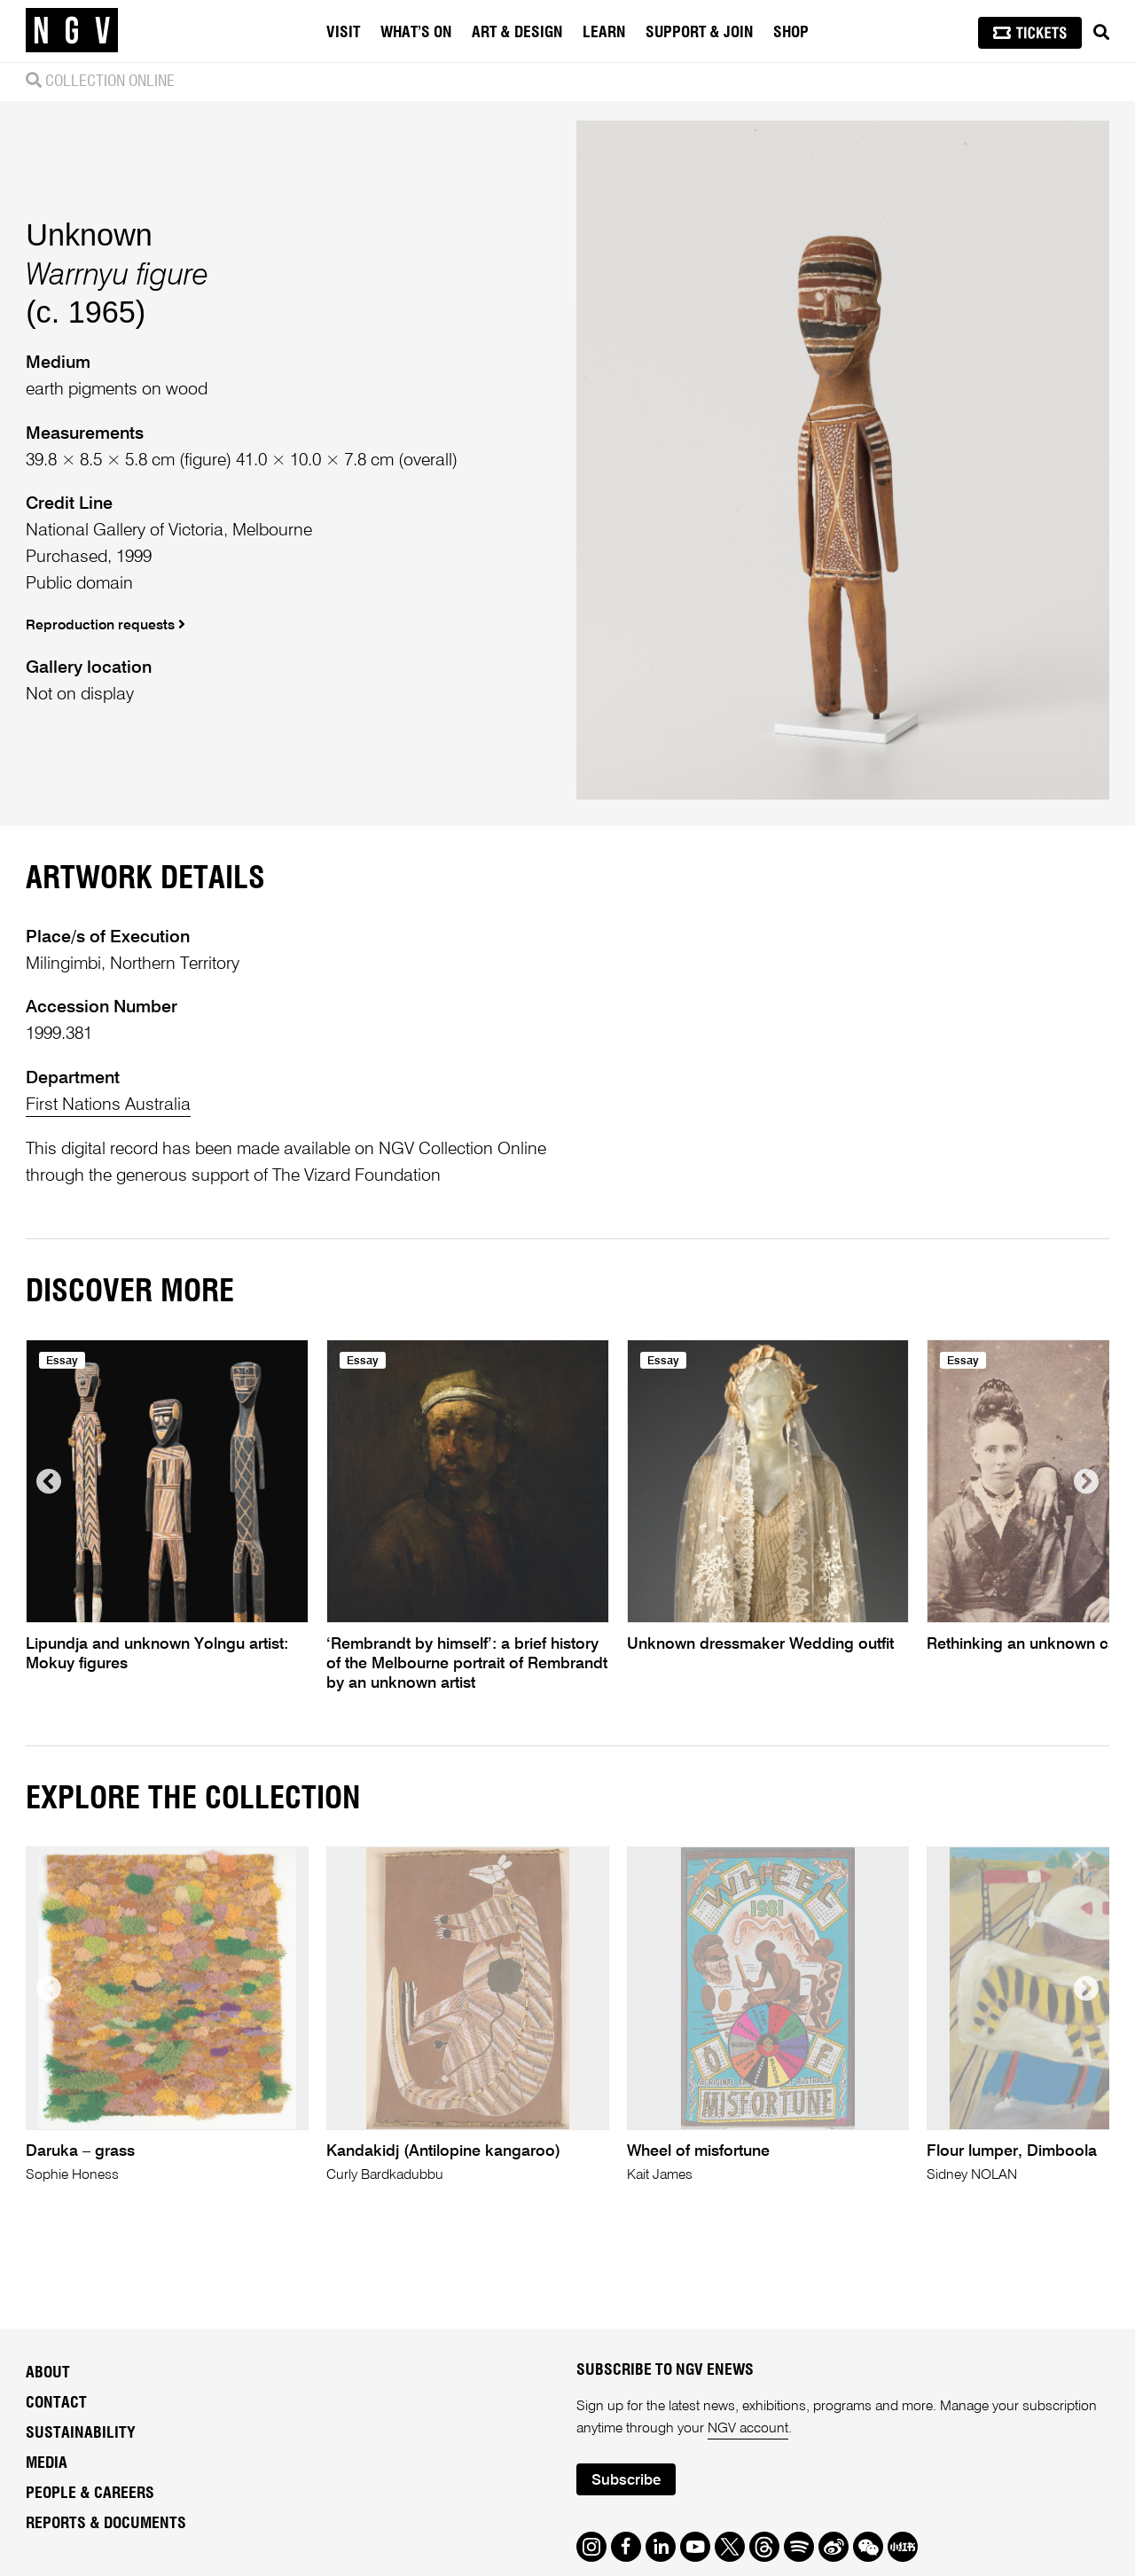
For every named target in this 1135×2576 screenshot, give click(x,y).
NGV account (748, 2429)
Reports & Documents (106, 2524)
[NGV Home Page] (72, 31)
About (48, 2373)
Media (46, 2463)
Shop (791, 33)
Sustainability (81, 2433)
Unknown (89, 235)
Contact (56, 2403)
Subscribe (626, 2480)
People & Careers (90, 2494)
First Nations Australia (108, 1105)
